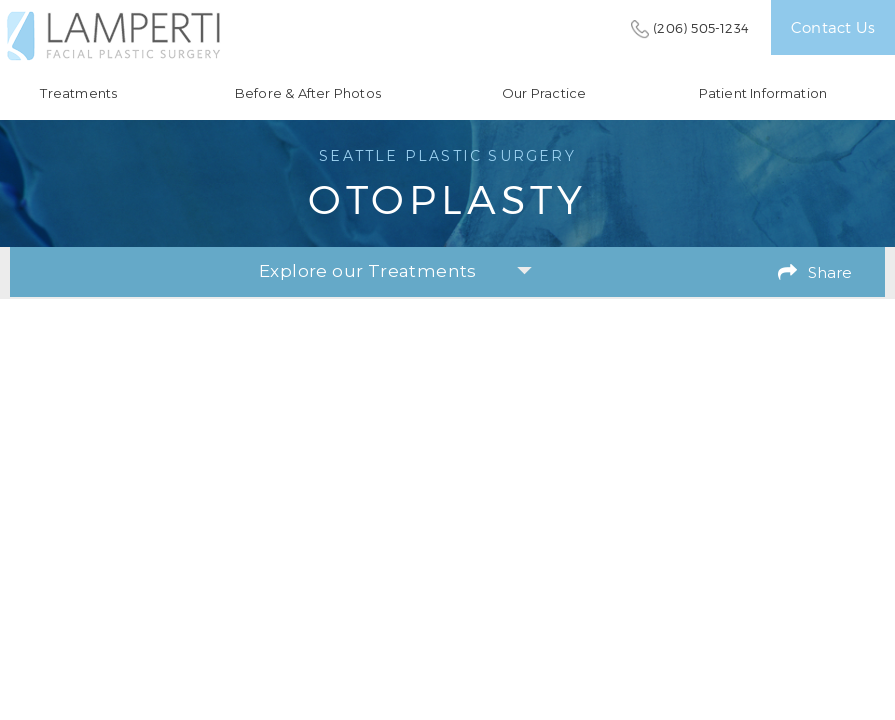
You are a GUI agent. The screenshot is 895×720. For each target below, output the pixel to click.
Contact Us (833, 27)
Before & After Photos (308, 93)
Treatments (78, 93)
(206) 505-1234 (701, 28)
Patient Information (763, 93)
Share (830, 272)
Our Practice (544, 93)
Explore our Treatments (395, 271)
